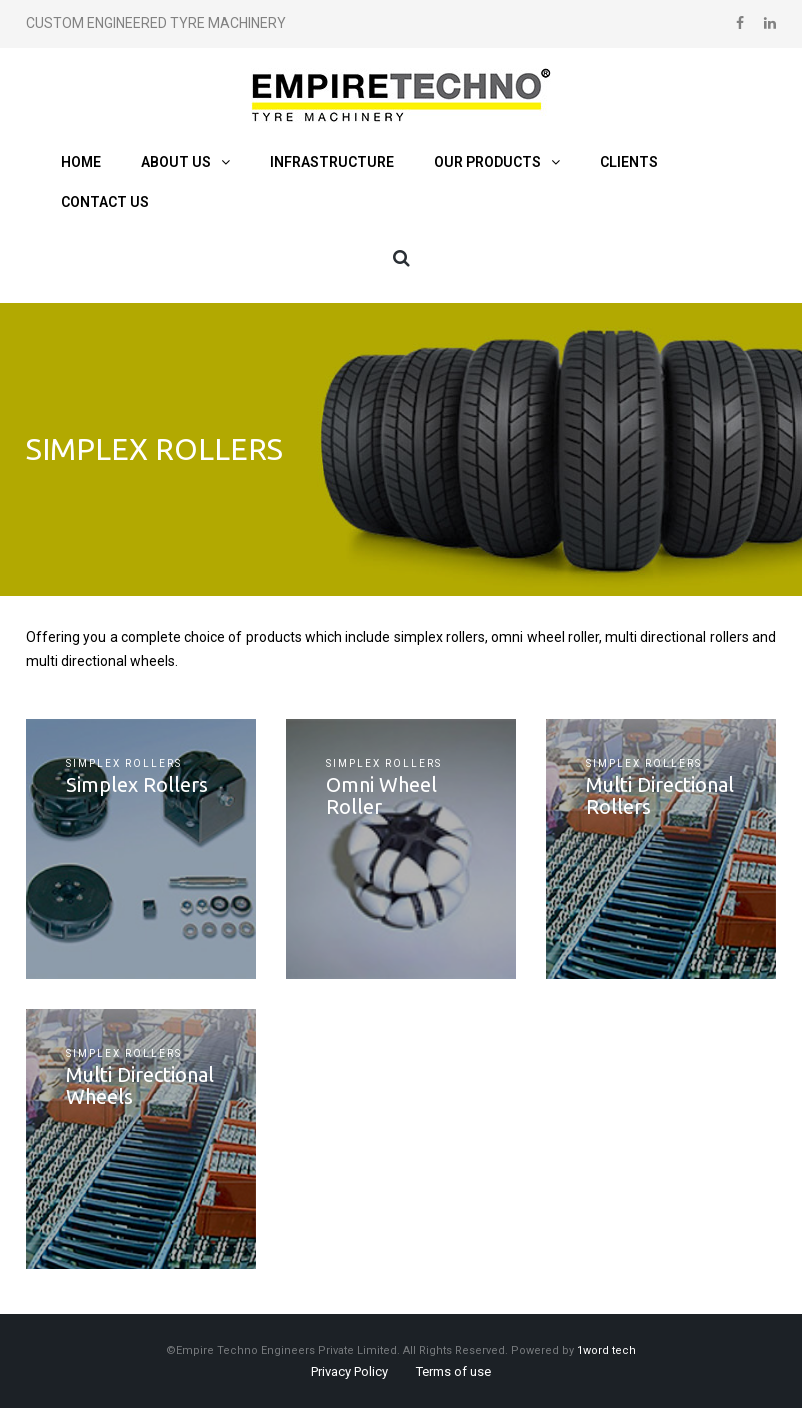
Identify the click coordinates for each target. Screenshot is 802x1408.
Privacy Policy (349, 1371)
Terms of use (453, 1371)
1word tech (606, 1350)
